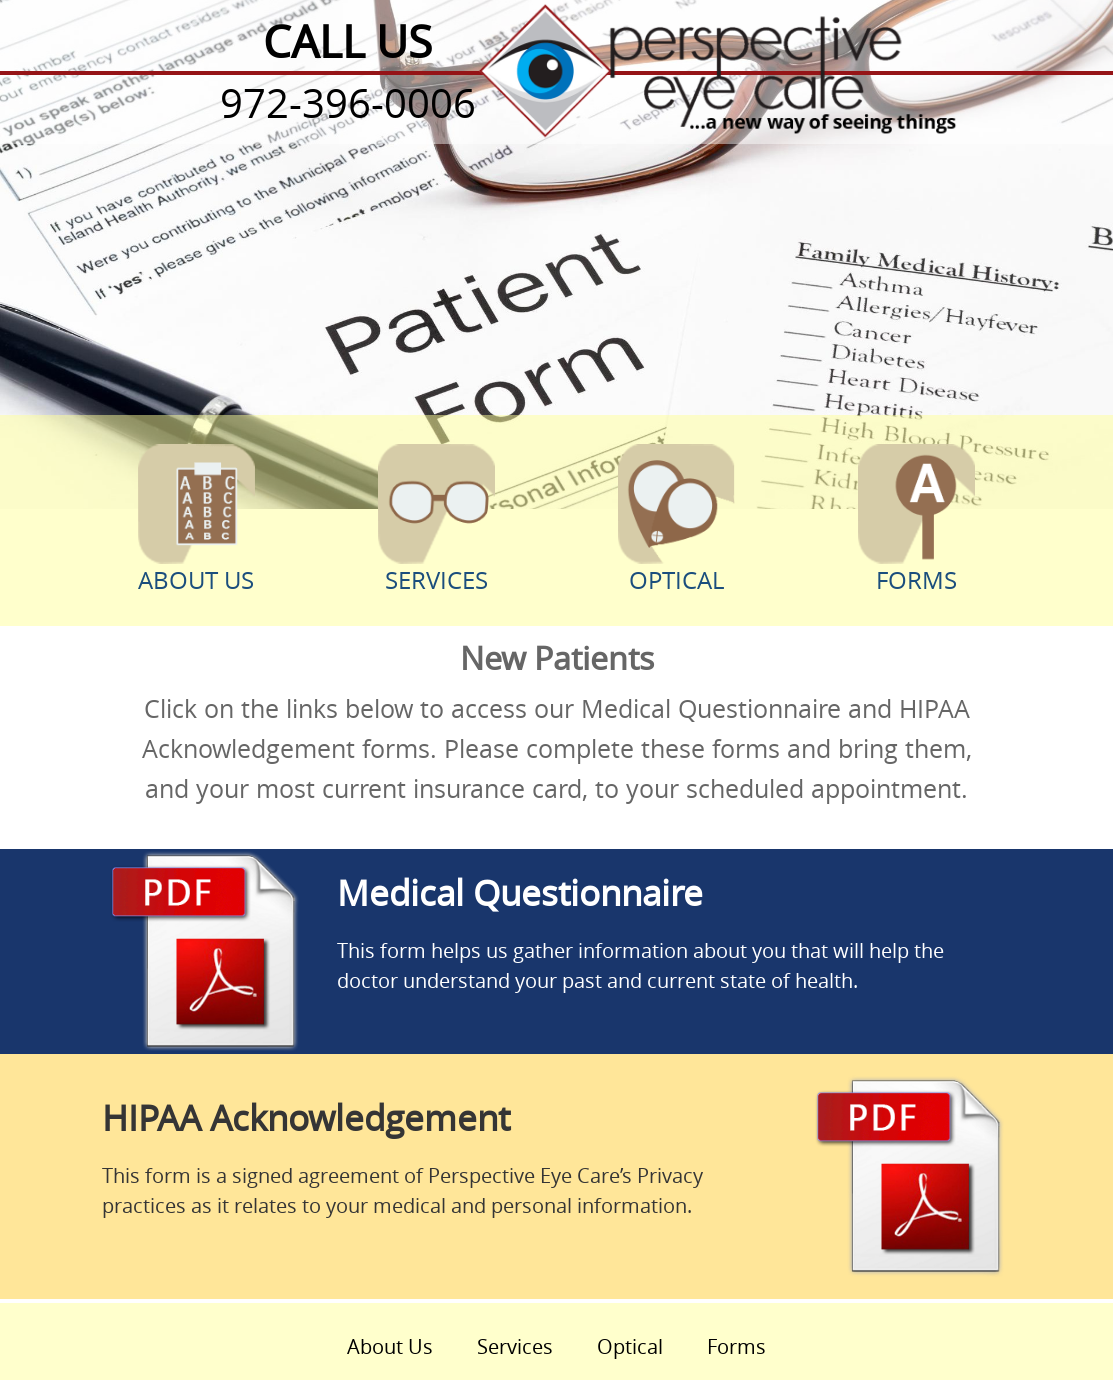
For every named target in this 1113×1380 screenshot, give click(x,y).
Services (437, 520)
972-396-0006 (348, 103)
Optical (677, 519)
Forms (917, 520)
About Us (197, 520)
